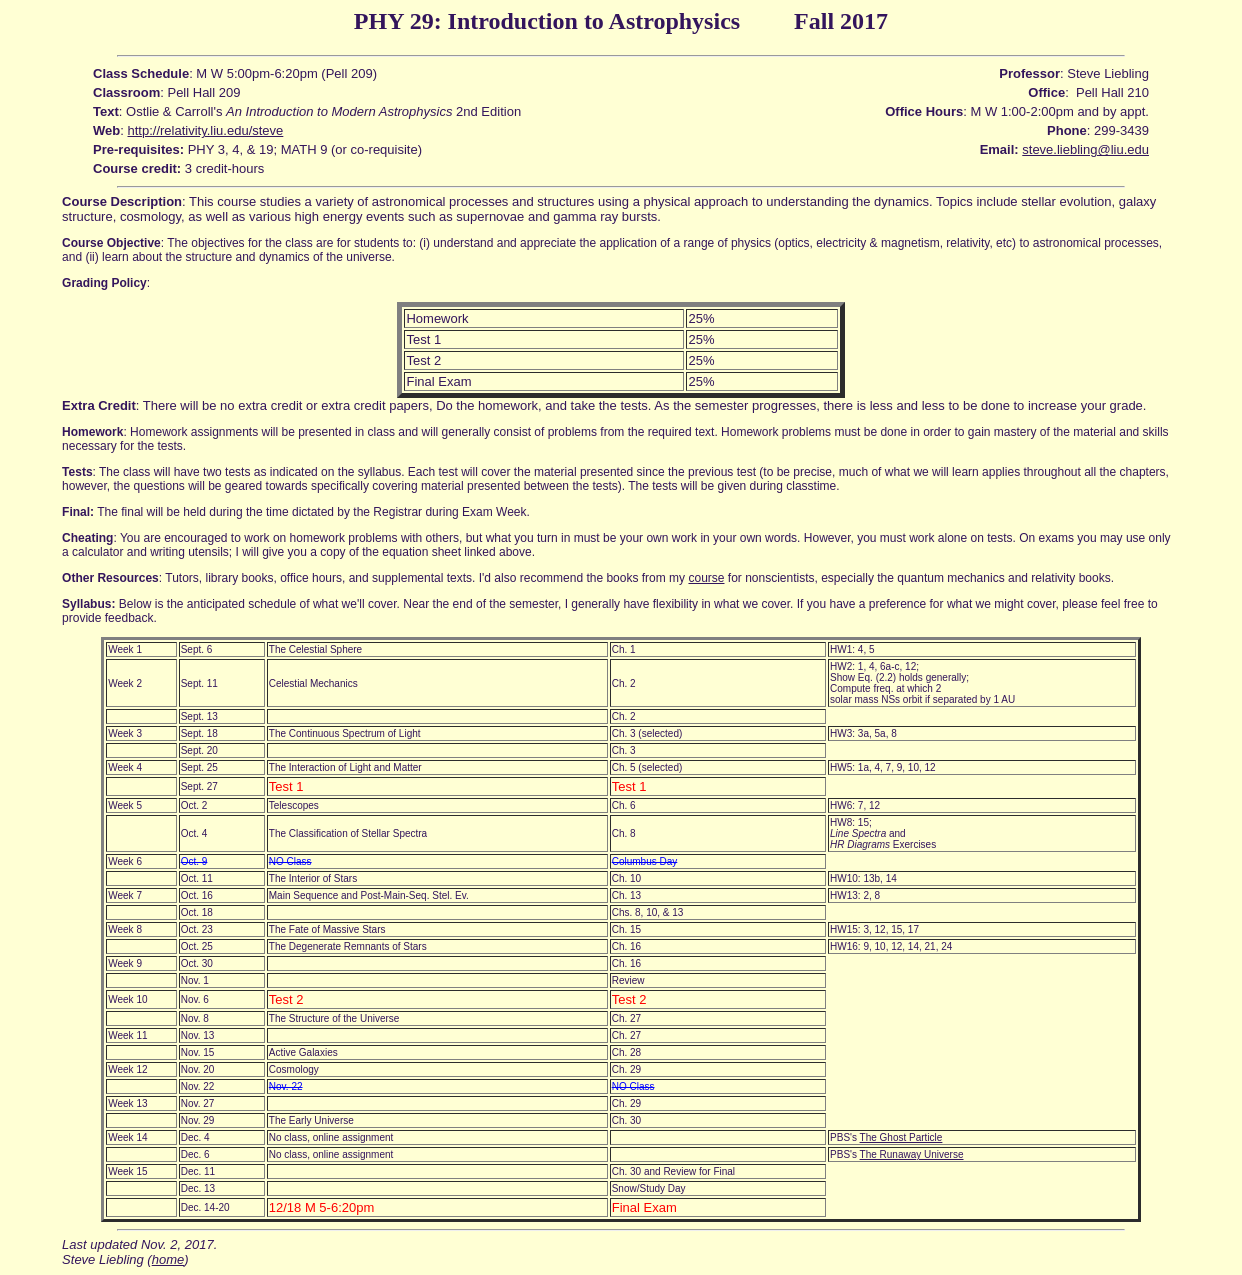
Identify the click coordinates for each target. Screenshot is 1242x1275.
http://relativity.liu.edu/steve (205, 130)
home (168, 1259)
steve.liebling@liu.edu (1085, 149)
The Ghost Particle (901, 1137)
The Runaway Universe (912, 1154)
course (706, 578)
